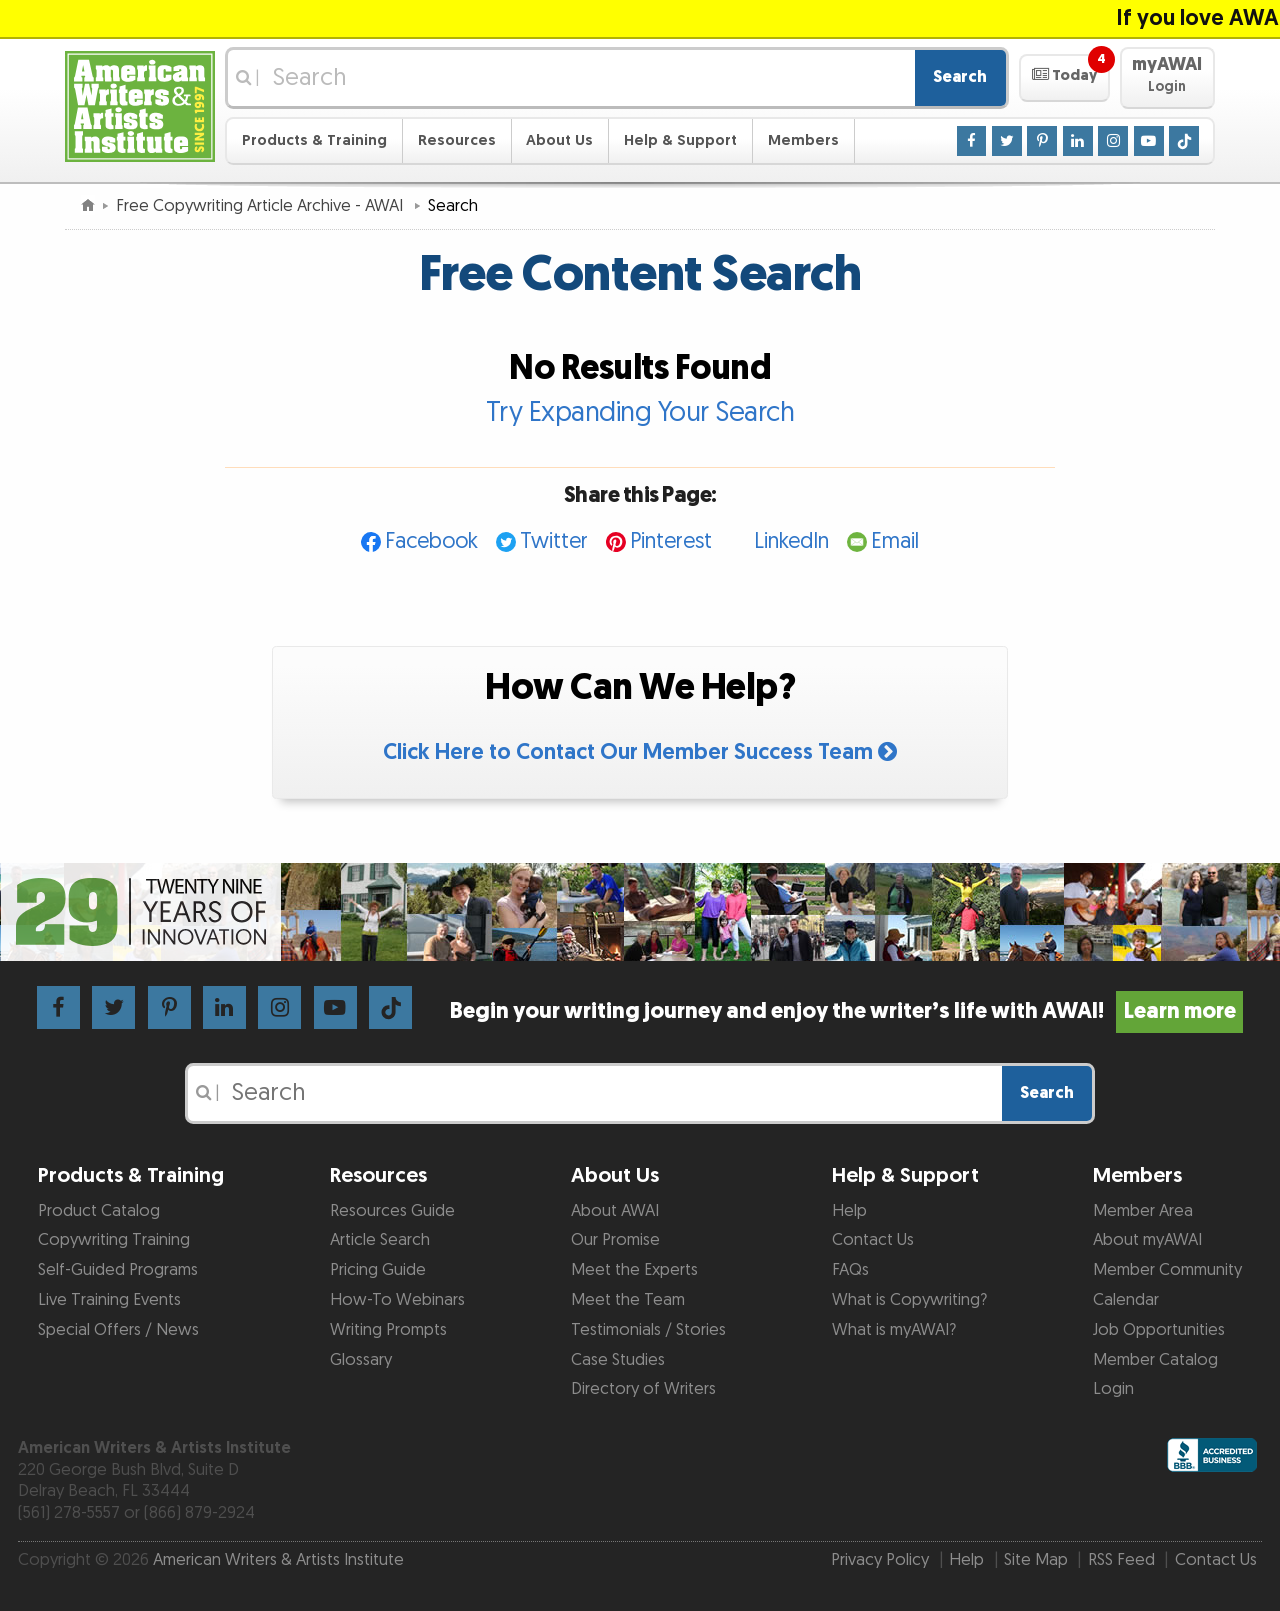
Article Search (380, 1240)
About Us (559, 140)
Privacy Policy (880, 1560)
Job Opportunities (1159, 1330)
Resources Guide (392, 1211)
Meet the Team (628, 1300)
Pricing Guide (378, 1270)
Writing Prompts (388, 1330)
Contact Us (873, 1240)
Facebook (431, 541)
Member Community (1167, 1270)
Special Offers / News (118, 1330)
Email (895, 541)
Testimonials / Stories (648, 1330)
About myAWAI (1147, 1240)
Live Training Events (109, 1300)
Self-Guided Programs (118, 1270)
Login (1113, 1389)
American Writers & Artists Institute (278, 1560)
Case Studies (618, 1360)
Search (960, 77)
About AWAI (615, 1211)
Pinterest (671, 541)
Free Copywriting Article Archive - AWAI (261, 206)
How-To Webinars (397, 1300)
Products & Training (314, 140)
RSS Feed (1121, 1560)
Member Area (1143, 1211)
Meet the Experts (634, 1270)
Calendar (1126, 1300)
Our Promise (615, 1240)
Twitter (554, 541)
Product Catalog (99, 1211)
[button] (1064, 78)
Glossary (361, 1360)
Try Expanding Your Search (640, 413)
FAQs (850, 1270)
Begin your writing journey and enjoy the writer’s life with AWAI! (846, 1011)
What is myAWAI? (894, 1330)
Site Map (1036, 1560)
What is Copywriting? (909, 1300)
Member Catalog (1155, 1360)
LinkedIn (791, 541)
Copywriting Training (114, 1240)
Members (803, 140)
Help (849, 1211)
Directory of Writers (643, 1389)
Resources (457, 140)
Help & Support (680, 140)
